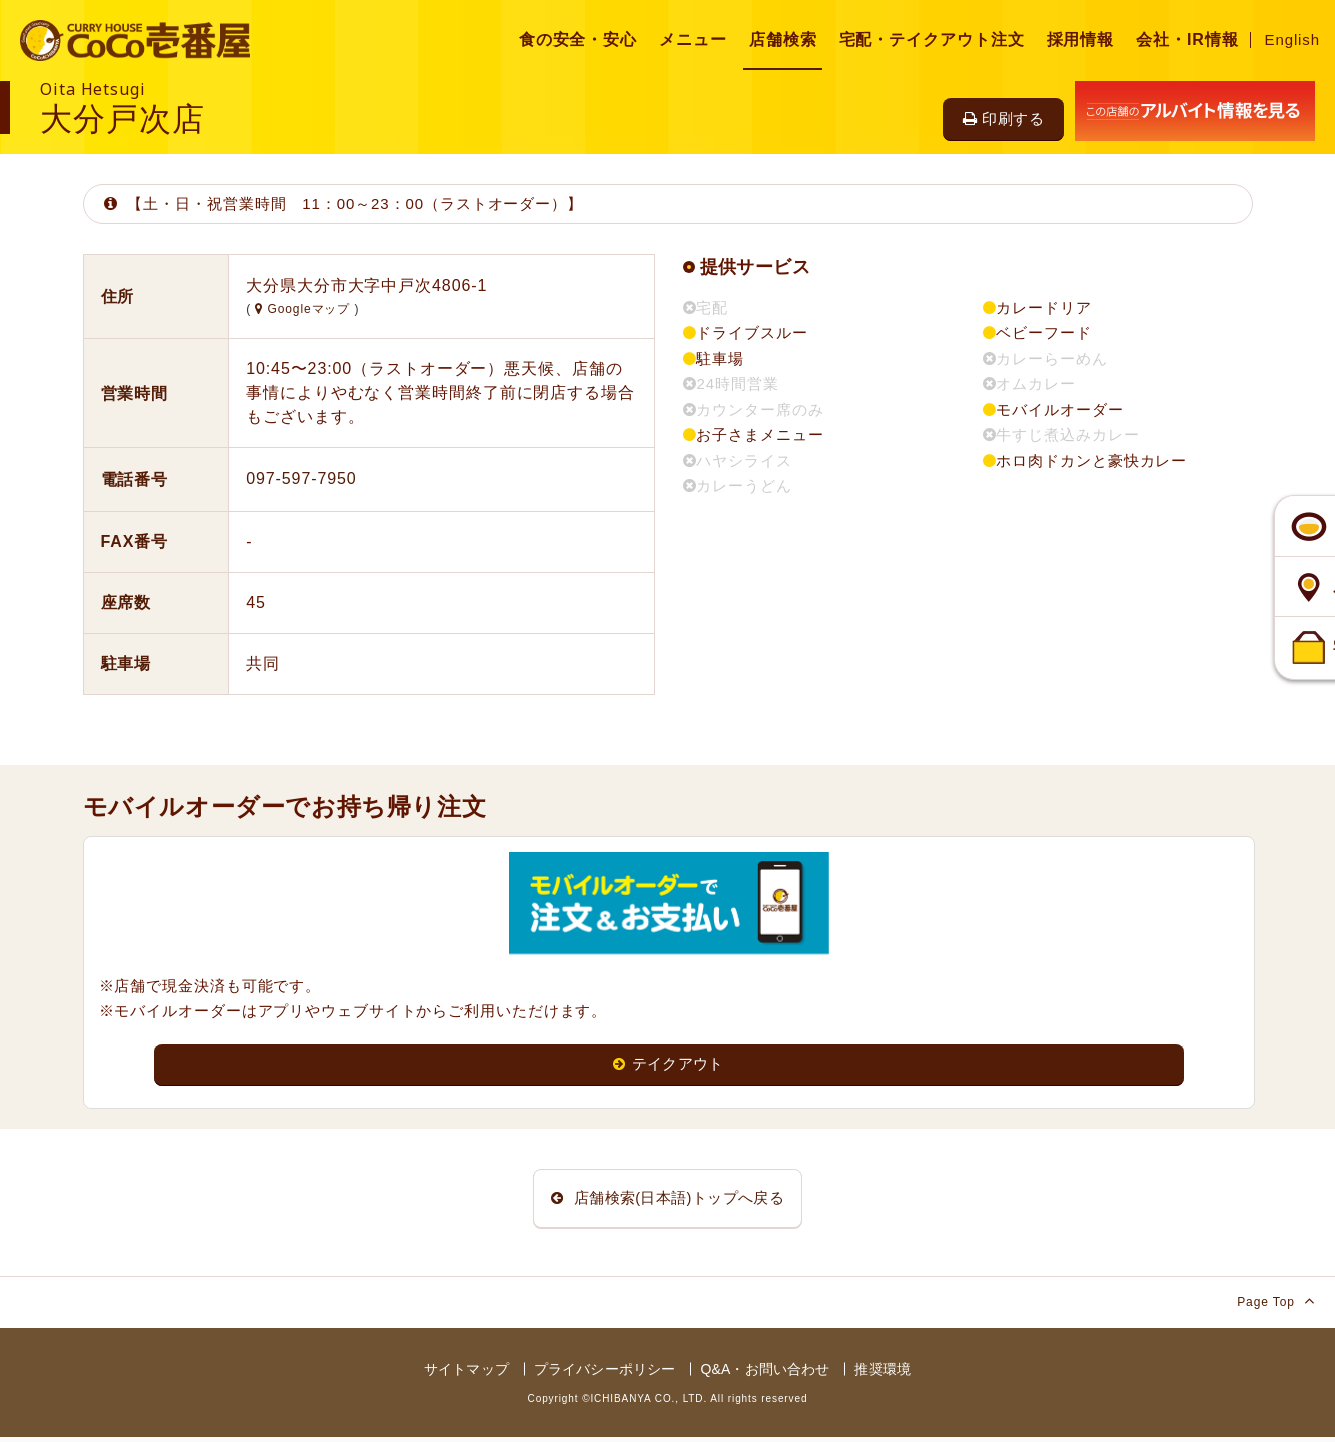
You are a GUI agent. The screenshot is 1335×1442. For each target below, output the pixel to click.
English (1293, 39)
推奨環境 (882, 1373)
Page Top (1276, 1304)
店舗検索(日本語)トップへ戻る (668, 1199)
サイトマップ (466, 1373)
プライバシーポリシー (604, 1373)
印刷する (1003, 118)
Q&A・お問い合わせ (764, 1373)
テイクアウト (668, 1064)
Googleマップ (304, 309)
